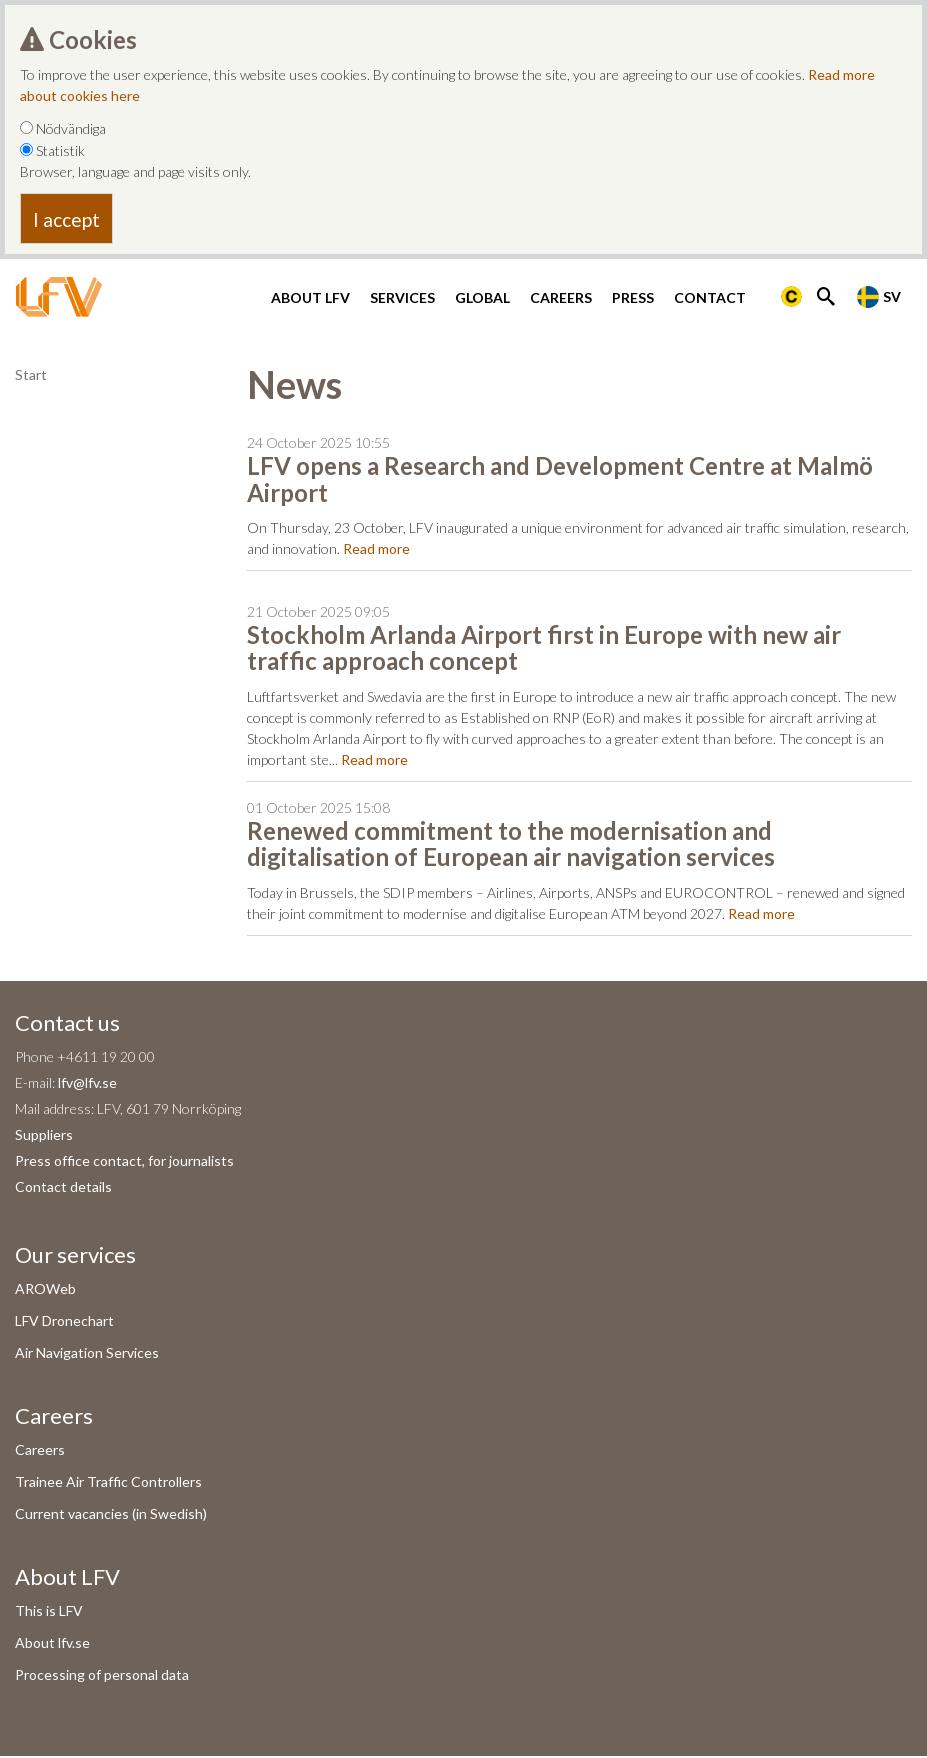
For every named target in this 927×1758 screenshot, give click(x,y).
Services (402, 297)
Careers (561, 297)
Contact (710, 297)
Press (633, 297)
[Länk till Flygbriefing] (789, 294)
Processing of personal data (102, 1674)
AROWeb (45, 1288)
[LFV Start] (59, 297)
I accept (66, 219)
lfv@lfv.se (87, 1082)
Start (31, 374)
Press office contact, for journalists (124, 1160)
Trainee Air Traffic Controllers (108, 1481)
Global (482, 297)
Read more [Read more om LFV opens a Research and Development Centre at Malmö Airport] (376, 548)
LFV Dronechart (64, 1320)
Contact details (63, 1186)
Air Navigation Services (87, 1352)
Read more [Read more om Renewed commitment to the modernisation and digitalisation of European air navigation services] (761, 913)
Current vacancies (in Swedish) (111, 1513)
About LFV (310, 297)
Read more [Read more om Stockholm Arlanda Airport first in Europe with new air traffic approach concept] (374, 759)
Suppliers (44, 1134)
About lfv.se (52, 1642)
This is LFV (49, 1610)
